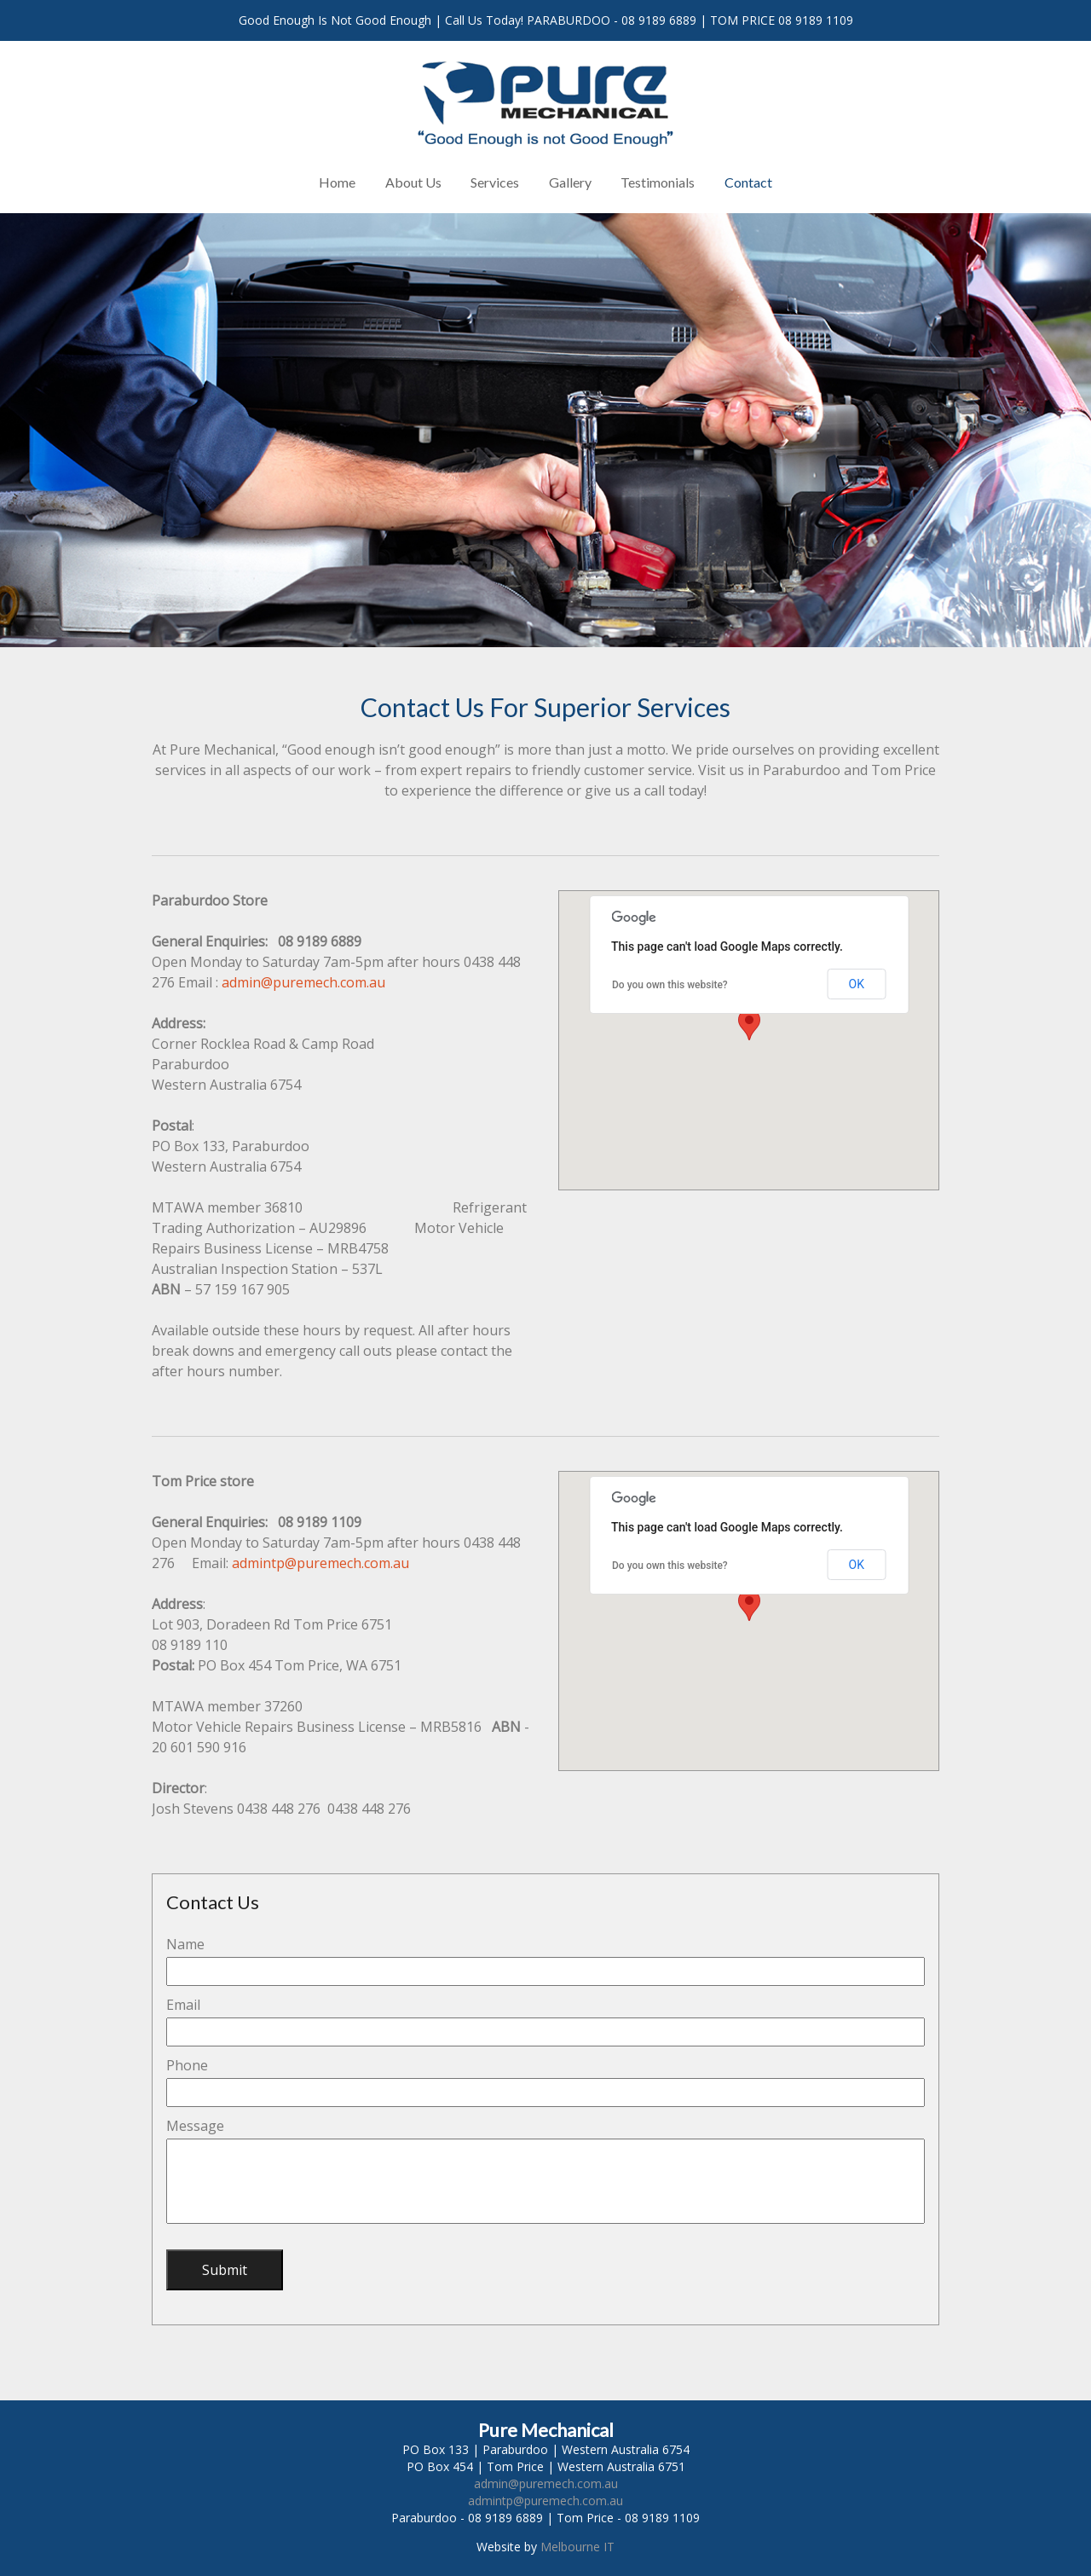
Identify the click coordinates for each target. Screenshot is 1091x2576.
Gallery (570, 182)
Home (337, 182)
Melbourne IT (577, 2546)
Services (494, 182)
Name (185, 1944)
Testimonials (658, 182)
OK (856, 984)
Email (183, 2004)
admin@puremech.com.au (303, 982)
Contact (748, 182)
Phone (187, 2065)
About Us (413, 182)
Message (195, 2125)
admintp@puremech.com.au (320, 1563)
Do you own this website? (670, 985)
